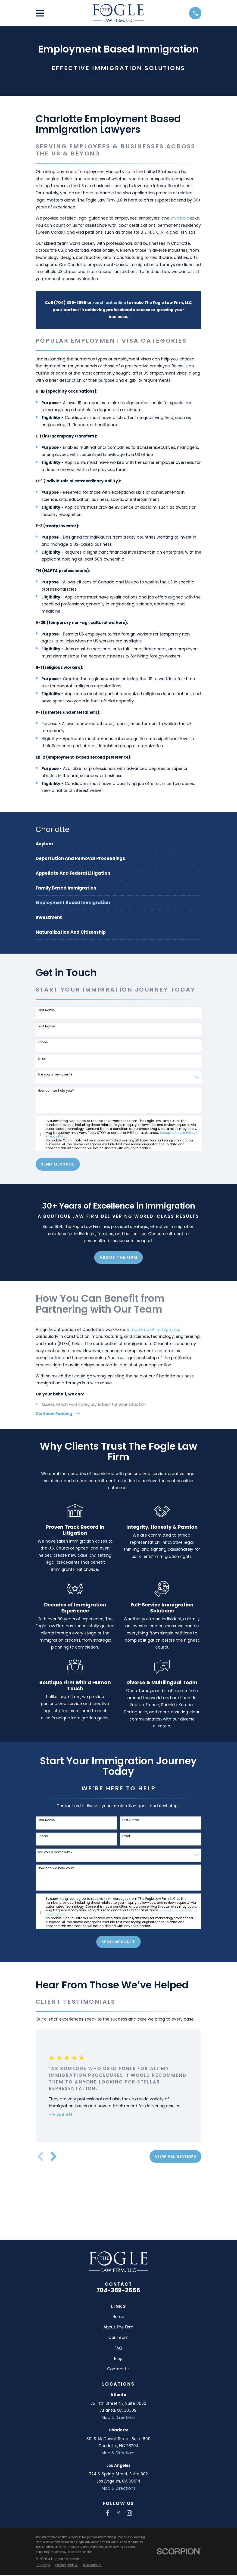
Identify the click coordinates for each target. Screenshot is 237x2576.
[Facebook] (107, 2514)
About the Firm (118, 1257)
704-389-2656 (118, 2291)
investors (179, 218)
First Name (46, 1010)
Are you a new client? (55, 1074)
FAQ (118, 2349)
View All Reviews (175, 2157)
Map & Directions (118, 2418)
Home (118, 2317)
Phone (43, 1042)
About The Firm (118, 2328)
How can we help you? (56, 1091)
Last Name (46, 1026)
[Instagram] (129, 2514)
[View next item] (53, 2157)
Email (42, 1058)
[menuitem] (119, 844)
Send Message (58, 1164)
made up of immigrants (155, 1329)
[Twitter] (118, 2514)
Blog (118, 2359)
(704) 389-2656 (70, 302)
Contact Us (118, 2370)
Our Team (118, 2338)
